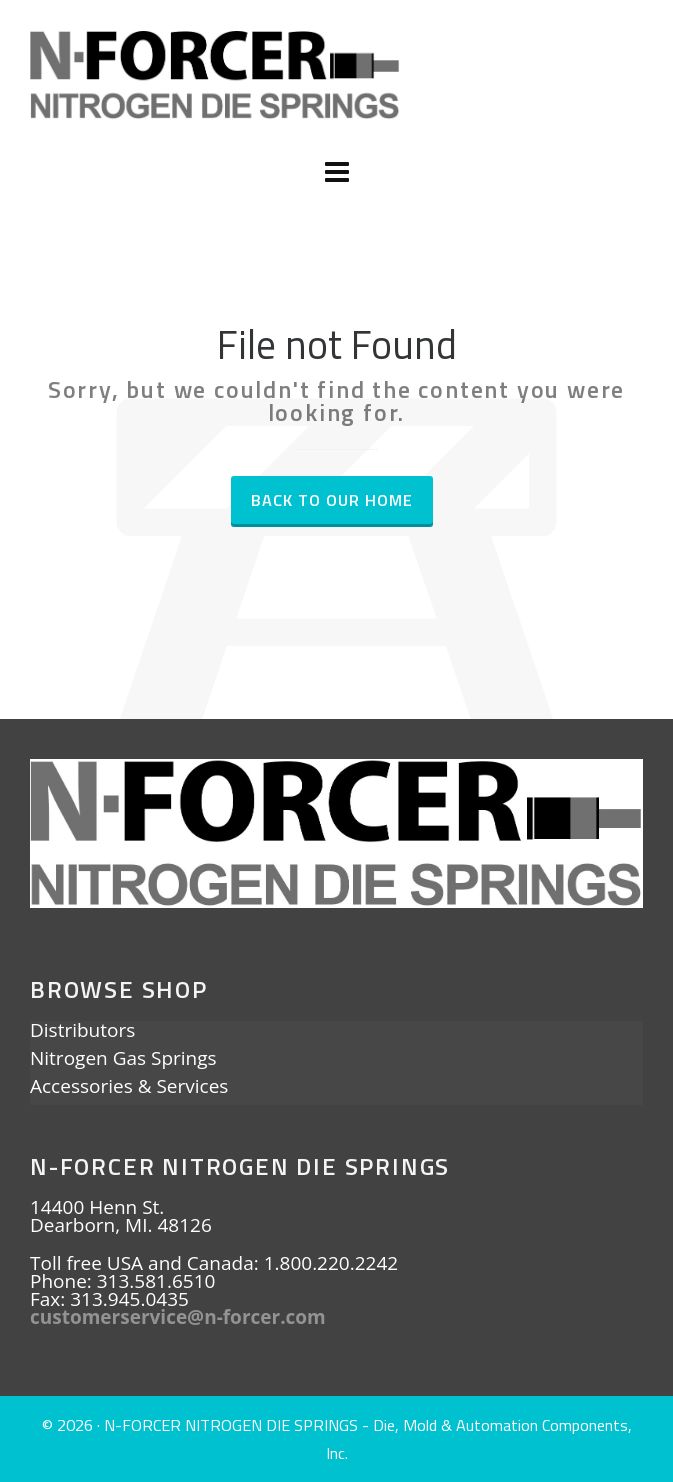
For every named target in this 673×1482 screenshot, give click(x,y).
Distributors (82, 1032)
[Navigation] (336, 172)
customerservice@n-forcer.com (178, 1317)
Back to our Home (332, 500)
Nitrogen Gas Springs (123, 1060)
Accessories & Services (129, 1088)
